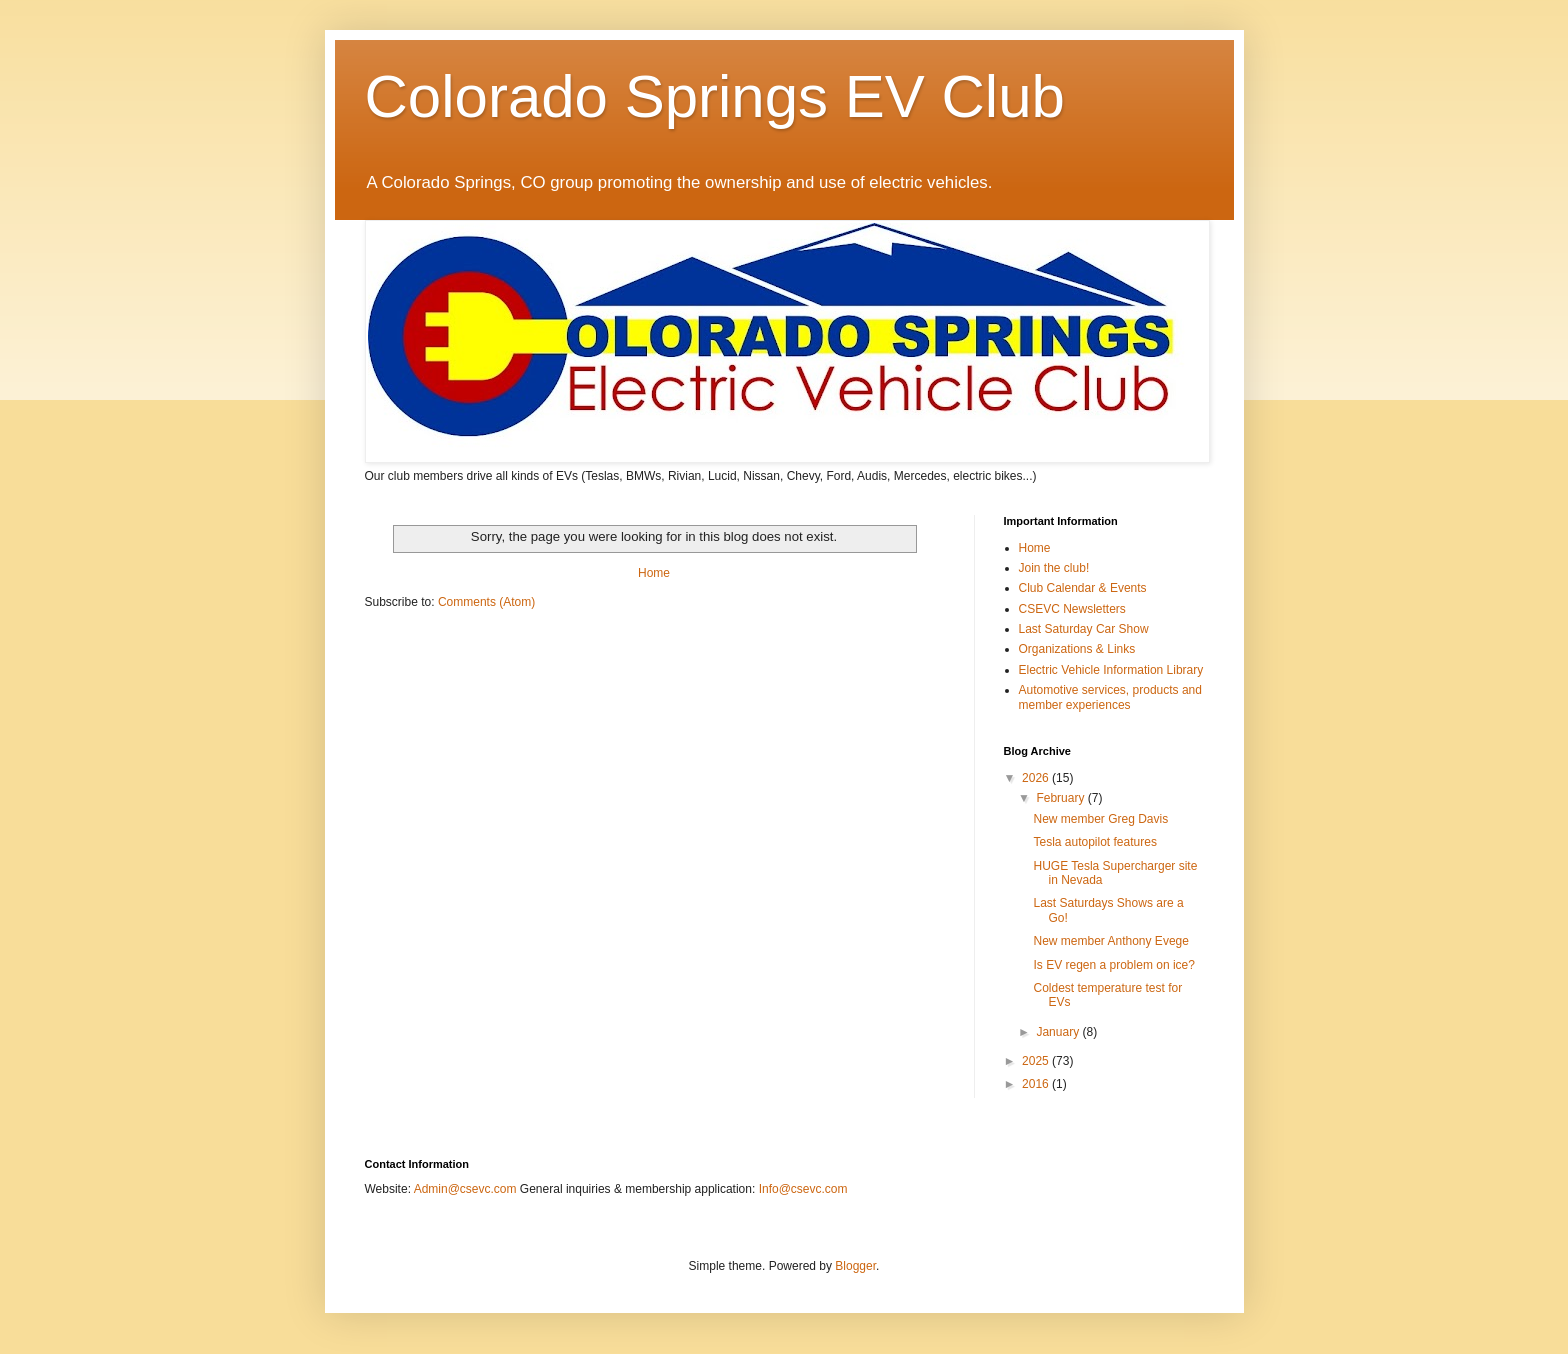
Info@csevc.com (803, 1189)
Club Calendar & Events (1083, 588)
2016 (1037, 1084)
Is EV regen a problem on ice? (1113, 965)
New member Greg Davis (1100, 819)
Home (654, 573)
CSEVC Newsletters (1072, 609)
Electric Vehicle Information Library (1111, 670)
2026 (1037, 778)
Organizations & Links (1077, 649)
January (1059, 1032)
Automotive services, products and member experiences (1110, 697)
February (1061, 798)
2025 (1037, 1061)
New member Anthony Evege (1110, 941)
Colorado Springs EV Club (715, 96)
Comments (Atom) (486, 602)
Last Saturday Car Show (1084, 629)
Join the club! (1054, 568)
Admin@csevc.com (465, 1189)
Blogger (855, 1266)
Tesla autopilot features (1094, 842)
